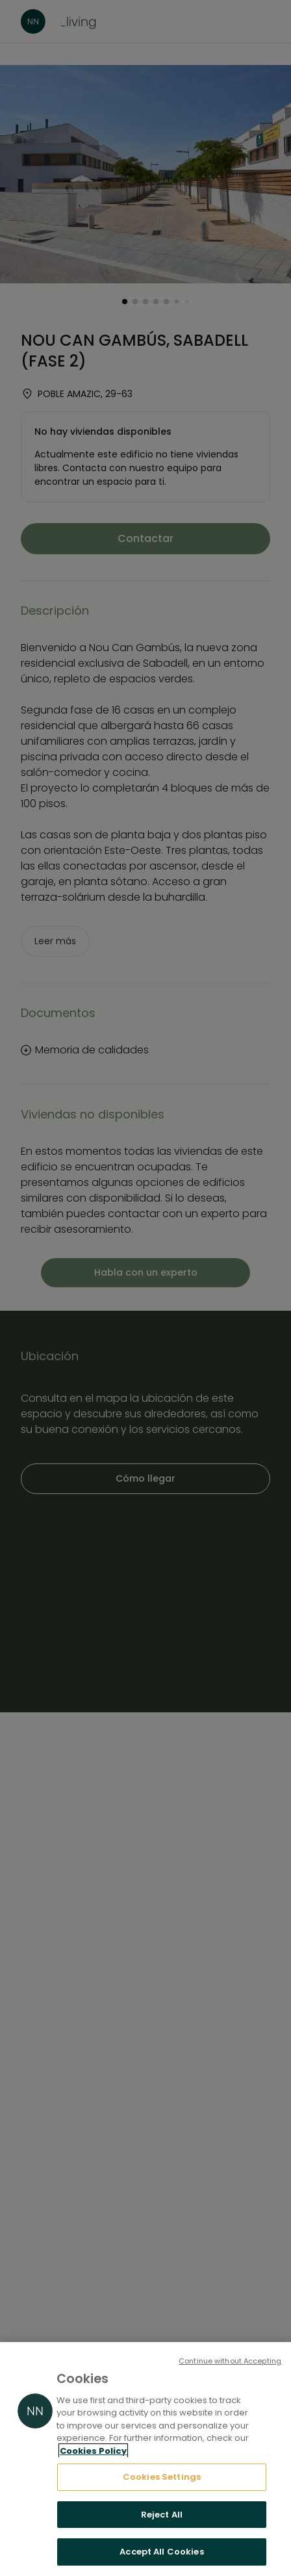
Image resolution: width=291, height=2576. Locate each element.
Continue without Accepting (230, 2361)
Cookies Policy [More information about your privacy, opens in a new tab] (93, 2451)
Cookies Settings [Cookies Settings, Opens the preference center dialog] (162, 2477)
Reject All (162, 2514)
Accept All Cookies (161, 2551)
